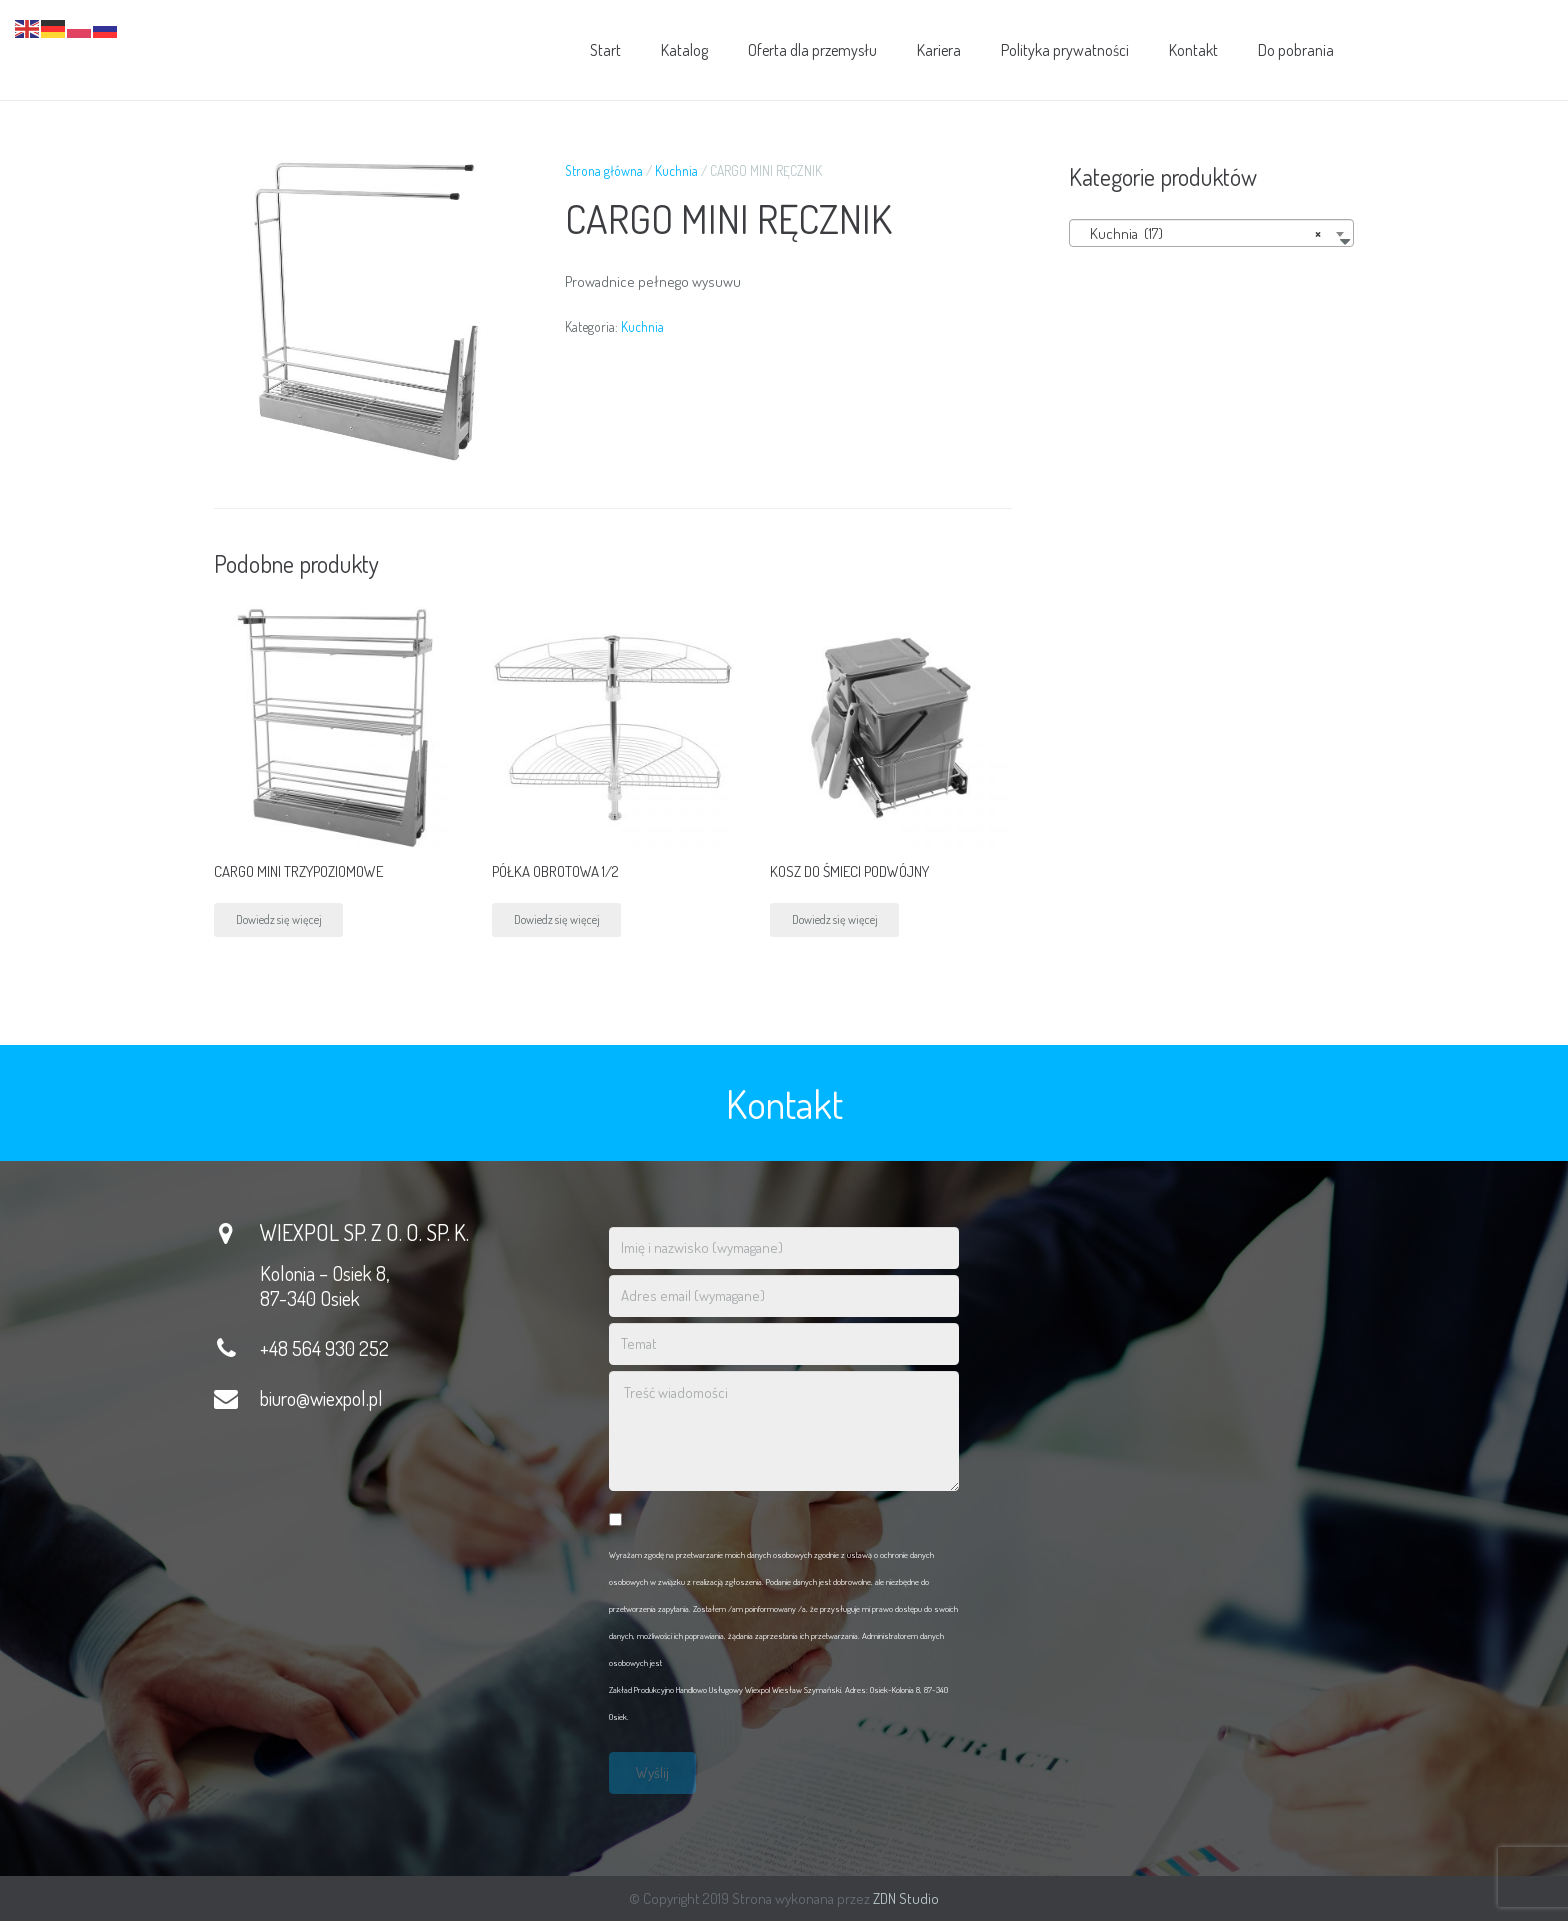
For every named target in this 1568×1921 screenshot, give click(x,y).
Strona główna (604, 170)
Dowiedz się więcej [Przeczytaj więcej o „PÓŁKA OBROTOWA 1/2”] (557, 919)
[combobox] (1211, 233)
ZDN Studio (906, 1898)
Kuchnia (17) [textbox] (1205, 234)
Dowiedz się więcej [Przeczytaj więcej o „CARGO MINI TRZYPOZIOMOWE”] (279, 919)
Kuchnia (676, 170)
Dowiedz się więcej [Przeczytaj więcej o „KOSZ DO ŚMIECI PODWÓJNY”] (835, 919)
